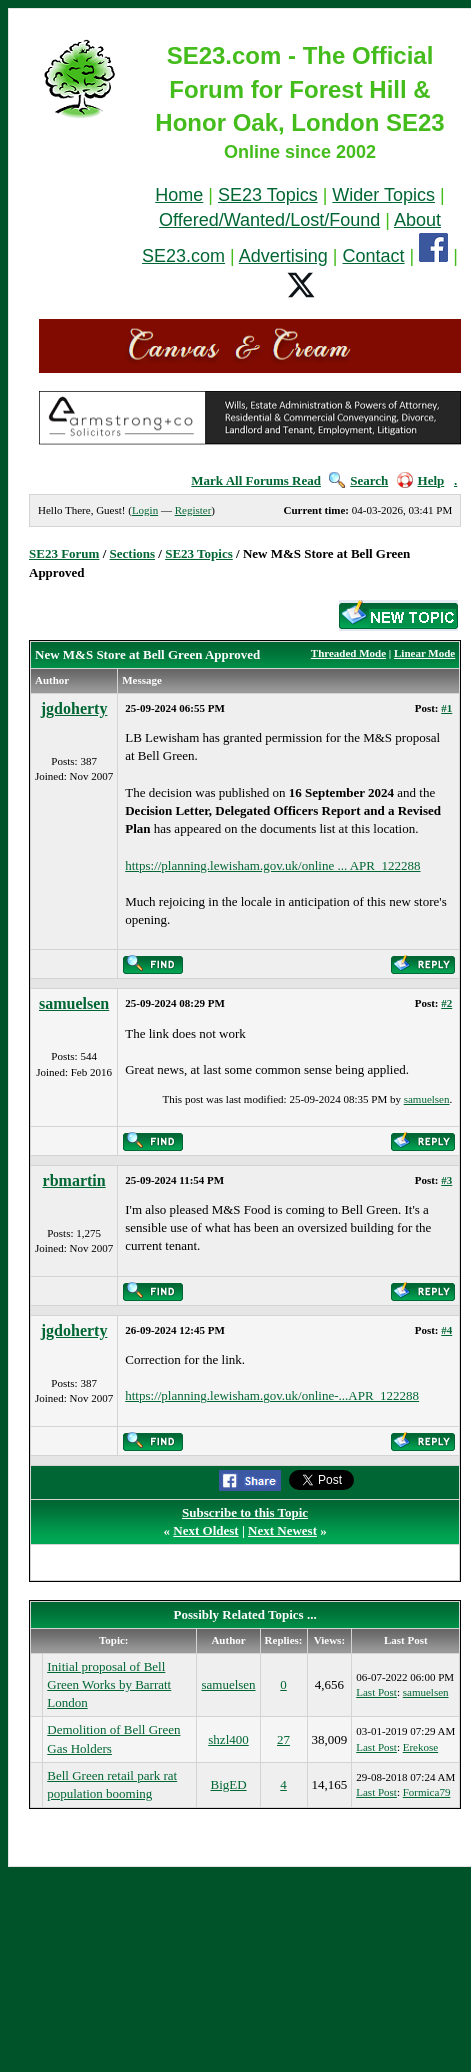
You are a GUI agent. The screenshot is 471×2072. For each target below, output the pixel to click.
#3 (446, 1180)
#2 (446, 1003)
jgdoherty (74, 708)
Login (145, 510)
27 (283, 1739)
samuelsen (74, 1003)
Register (193, 510)
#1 (446, 708)
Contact (374, 256)
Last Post (376, 1692)
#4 (446, 1330)
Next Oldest (205, 1530)
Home (179, 195)
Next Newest (282, 1530)
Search (358, 480)
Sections (133, 553)
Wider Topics (383, 195)
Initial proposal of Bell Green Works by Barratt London (109, 1684)
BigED (228, 1784)
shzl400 (228, 1739)
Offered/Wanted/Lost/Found (269, 220)
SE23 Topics (268, 195)
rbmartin (74, 1180)
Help (421, 480)
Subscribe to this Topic (245, 1512)
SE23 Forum (64, 553)
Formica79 (427, 1792)
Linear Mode (424, 653)
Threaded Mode (348, 653)
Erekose (420, 1747)
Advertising (283, 256)
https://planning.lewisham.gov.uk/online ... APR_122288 (272, 865)
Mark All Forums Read (256, 480)
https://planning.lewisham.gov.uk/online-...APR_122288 (272, 1395)
